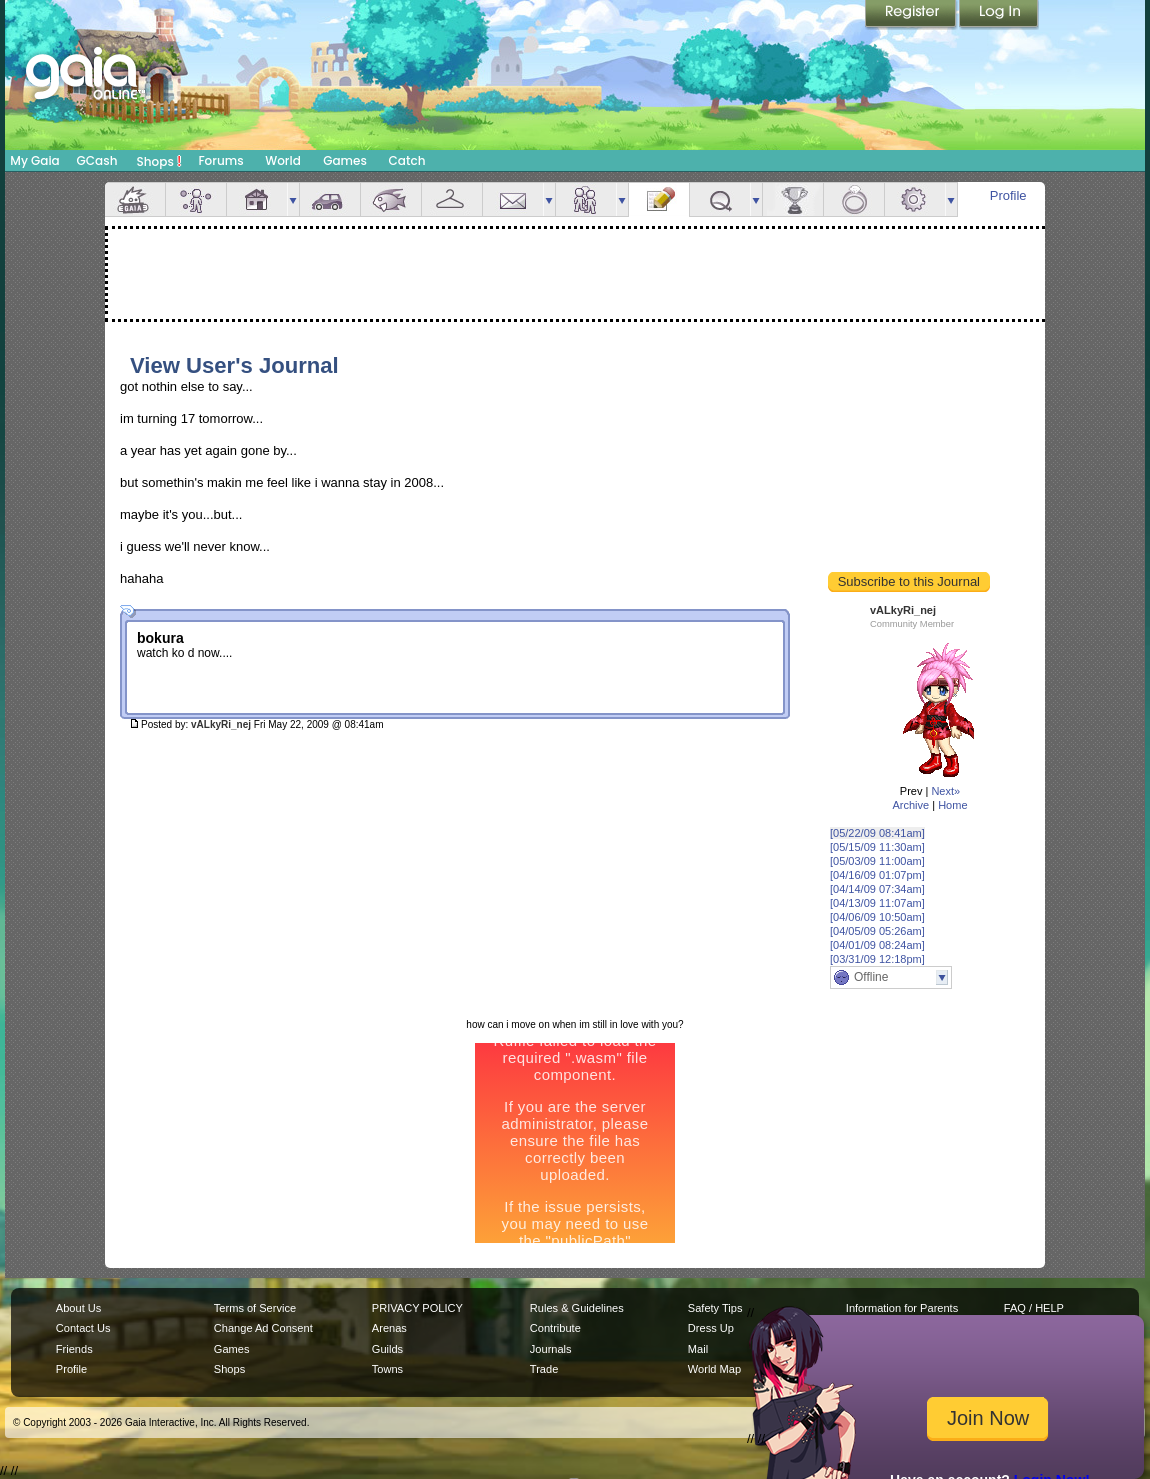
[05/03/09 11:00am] (877, 861)
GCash (97, 160)
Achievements (793, 199)
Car (330, 199)
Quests (720, 199)
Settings (915, 199)
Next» (945, 791)
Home (952, 805)
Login (999, 15)
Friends (586, 199)
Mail (513, 199)
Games (345, 160)
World (283, 160)
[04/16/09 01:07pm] (877, 875)
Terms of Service (255, 1308)
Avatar (196, 199)
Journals (551, 1349)
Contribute (555, 1328)
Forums (220, 160)
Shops (159, 161)
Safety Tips (715, 1308)
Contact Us (83, 1328)
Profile (1008, 195)
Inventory (452, 199)
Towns (387, 1369)
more (293, 199)
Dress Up (711, 1328)
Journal (659, 199)
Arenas (389, 1328)
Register (912, 15)
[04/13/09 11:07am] (877, 903)
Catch (407, 160)
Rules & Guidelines (577, 1308)
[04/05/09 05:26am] (877, 931)
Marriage (854, 199)
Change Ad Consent (263, 1328)
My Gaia (34, 160)
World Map (714, 1369)
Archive (910, 805)
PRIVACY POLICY (417, 1308)
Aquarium (391, 199)
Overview (135, 199)
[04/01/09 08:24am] (877, 945)
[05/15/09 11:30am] (877, 847)
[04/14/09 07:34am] (877, 889)
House (257, 199)
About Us (78, 1308)
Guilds (387, 1349)
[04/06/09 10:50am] (877, 917)
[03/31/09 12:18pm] (877, 959)
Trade (544, 1369)
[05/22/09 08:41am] (877, 833)
